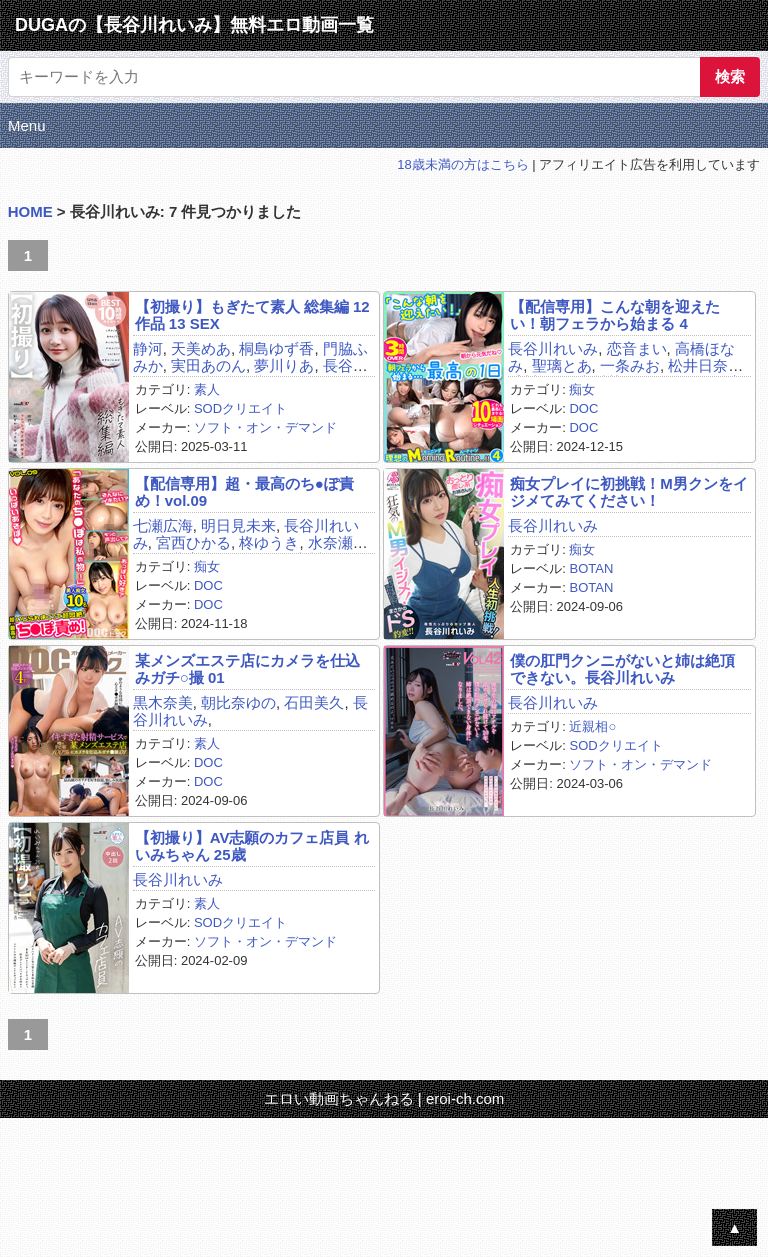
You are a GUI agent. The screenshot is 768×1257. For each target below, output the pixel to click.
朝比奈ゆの (238, 702)
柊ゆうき (269, 542)
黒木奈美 (163, 702)
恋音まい (637, 348)
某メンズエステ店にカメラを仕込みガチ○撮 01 (247, 669)
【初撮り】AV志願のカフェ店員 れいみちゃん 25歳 (252, 846)
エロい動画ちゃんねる (339, 1098)
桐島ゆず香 (276, 348)
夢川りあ (284, 365)
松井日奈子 (705, 365)
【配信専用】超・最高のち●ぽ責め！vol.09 (244, 492)
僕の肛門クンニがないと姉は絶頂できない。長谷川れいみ (622, 669)
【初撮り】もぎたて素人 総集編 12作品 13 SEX (252, 315)
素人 (207, 389)
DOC (583, 408)
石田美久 (314, 702)
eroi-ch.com (465, 1098)
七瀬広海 (163, 525)
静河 (148, 348)
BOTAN (591, 568)
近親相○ (592, 726)
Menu (27, 125)
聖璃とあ (562, 365)
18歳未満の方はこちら (462, 164)
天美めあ (201, 348)
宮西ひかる (193, 542)
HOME (30, 211)
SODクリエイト (240, 408)
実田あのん (208, 365)
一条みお (630, 365)
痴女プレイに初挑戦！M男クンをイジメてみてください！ (629, 492)
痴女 (582, 389)
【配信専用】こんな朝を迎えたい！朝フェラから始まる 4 (615, 315)
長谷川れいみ (553, 348)
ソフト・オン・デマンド (265, 427)
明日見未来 (238, 525)
